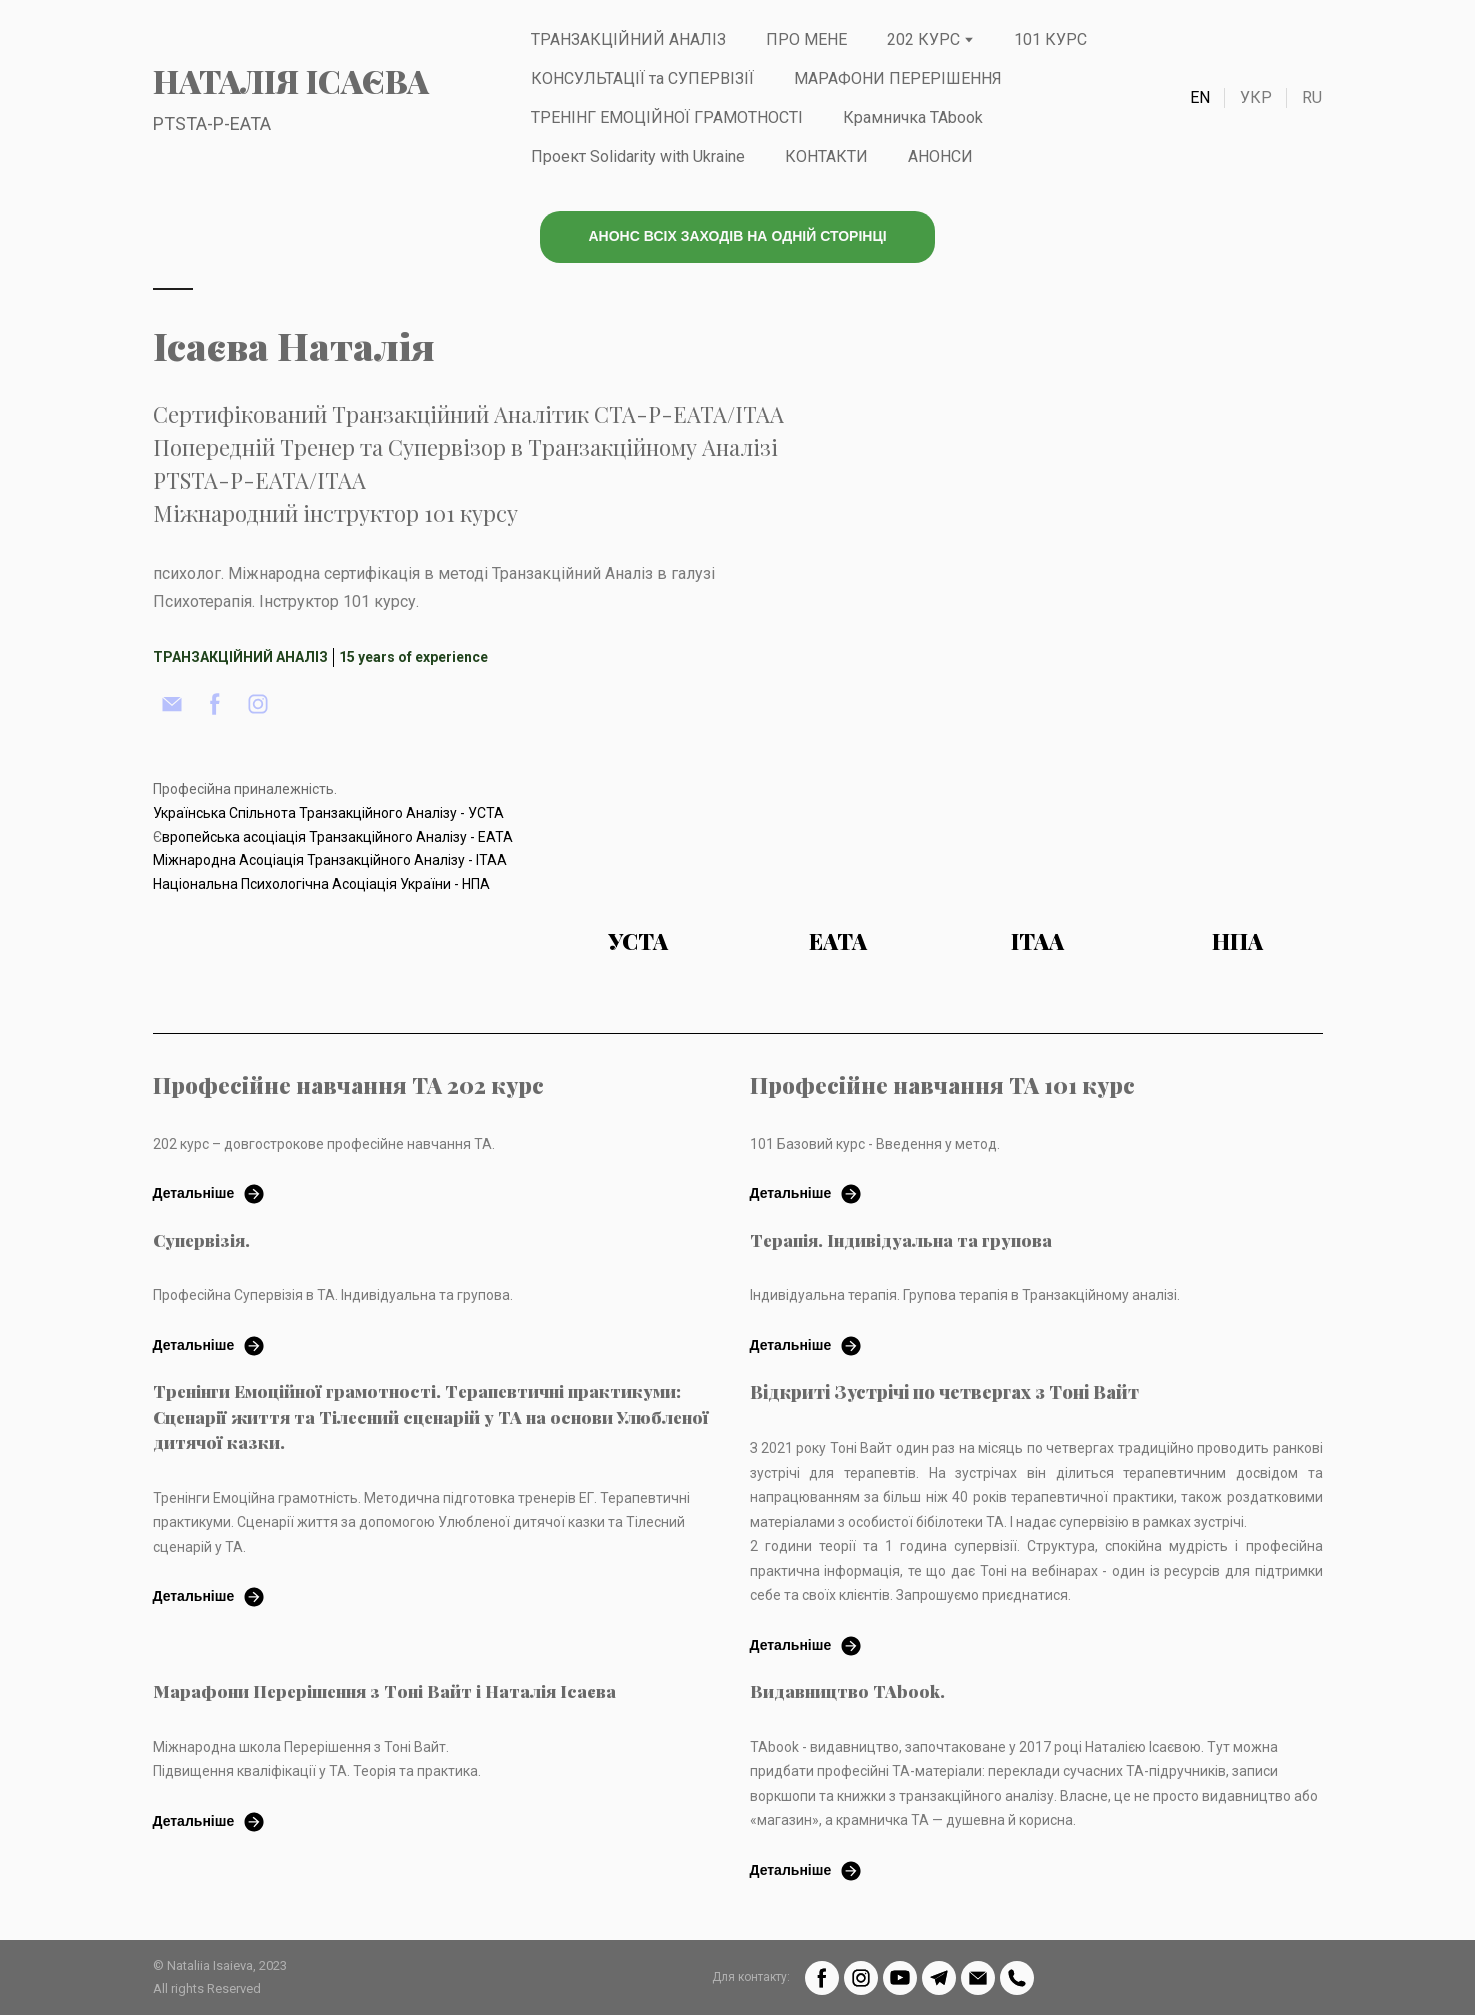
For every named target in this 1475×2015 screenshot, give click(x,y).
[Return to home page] (291, 81)
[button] (737, 237)
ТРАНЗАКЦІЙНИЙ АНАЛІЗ (628, 39)
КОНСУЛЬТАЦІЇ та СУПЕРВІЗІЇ (642, 78)
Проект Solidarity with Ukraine (638, 156)
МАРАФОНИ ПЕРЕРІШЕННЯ (898, 78)
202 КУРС (923, 39)
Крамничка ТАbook (913, 117)
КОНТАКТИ (826, 156)
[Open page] (838, 831)
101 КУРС (1050, 39)
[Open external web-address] (638, 831)
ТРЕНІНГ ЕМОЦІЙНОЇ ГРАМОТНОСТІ (667, 117)
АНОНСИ (940, 156)
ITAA (1037, 941)
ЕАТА (838, 941)
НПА (1237, 941)
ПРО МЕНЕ (806, 39)
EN (1200, 97)
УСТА (638, 941)
